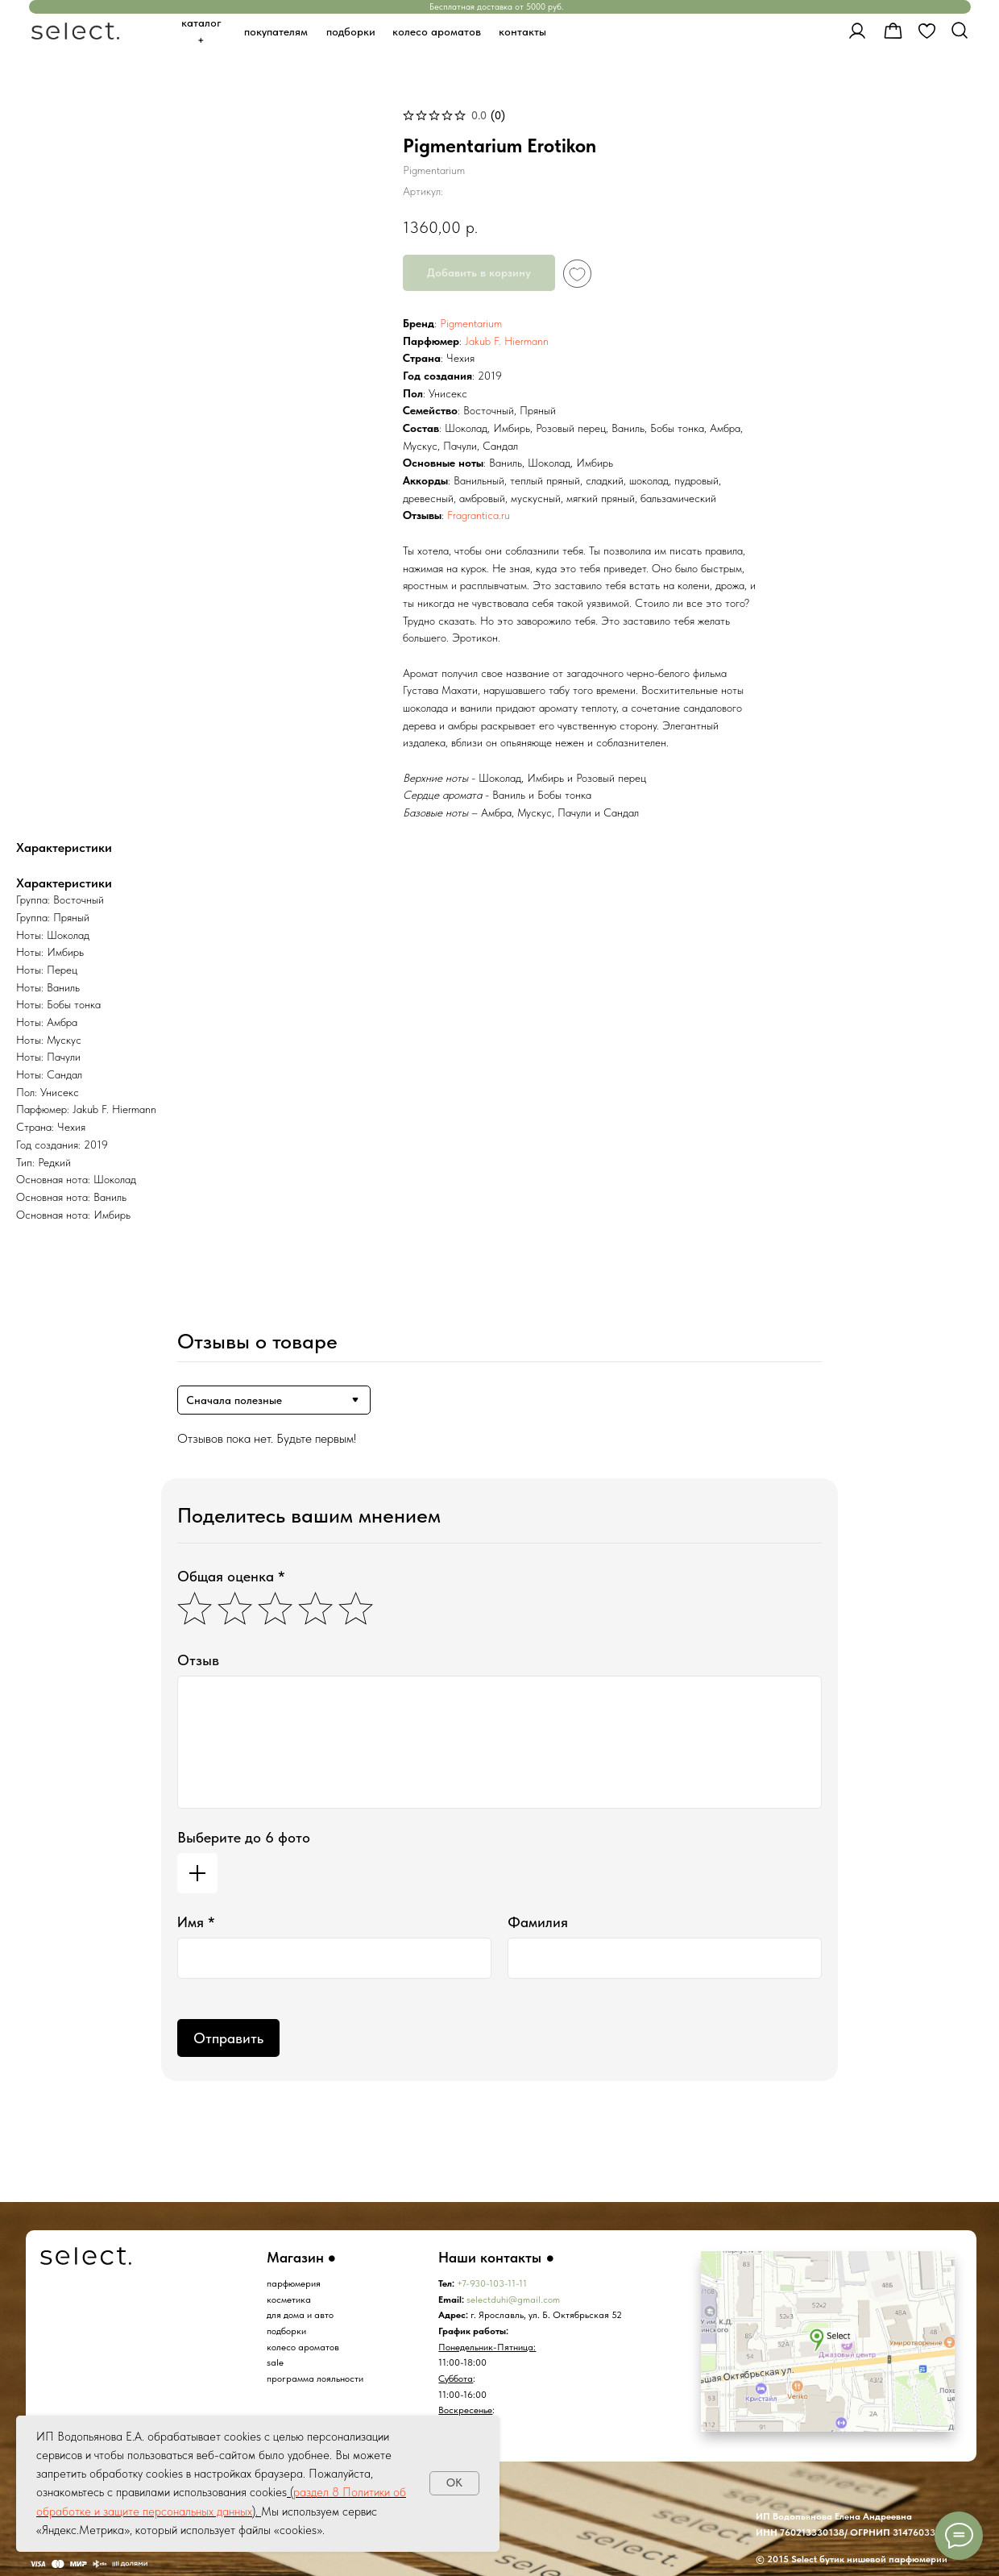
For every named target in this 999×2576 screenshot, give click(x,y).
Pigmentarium (471, 323)
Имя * (196, 1921)
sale (275, 2362)
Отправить (228, 2038)
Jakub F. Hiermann (507, 340)
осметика (291, 2299)
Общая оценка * (231, 1576)
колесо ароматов (303, 2347)
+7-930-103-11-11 (492, 2283)
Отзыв (198, 1660)
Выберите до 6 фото (243, 1837)
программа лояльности (315, 2378)
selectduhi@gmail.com (513, 2299)
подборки (286, 2331)
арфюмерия (296, 2283)
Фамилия (538, 1921)
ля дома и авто (303, 2314)
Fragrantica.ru (478, 515)
